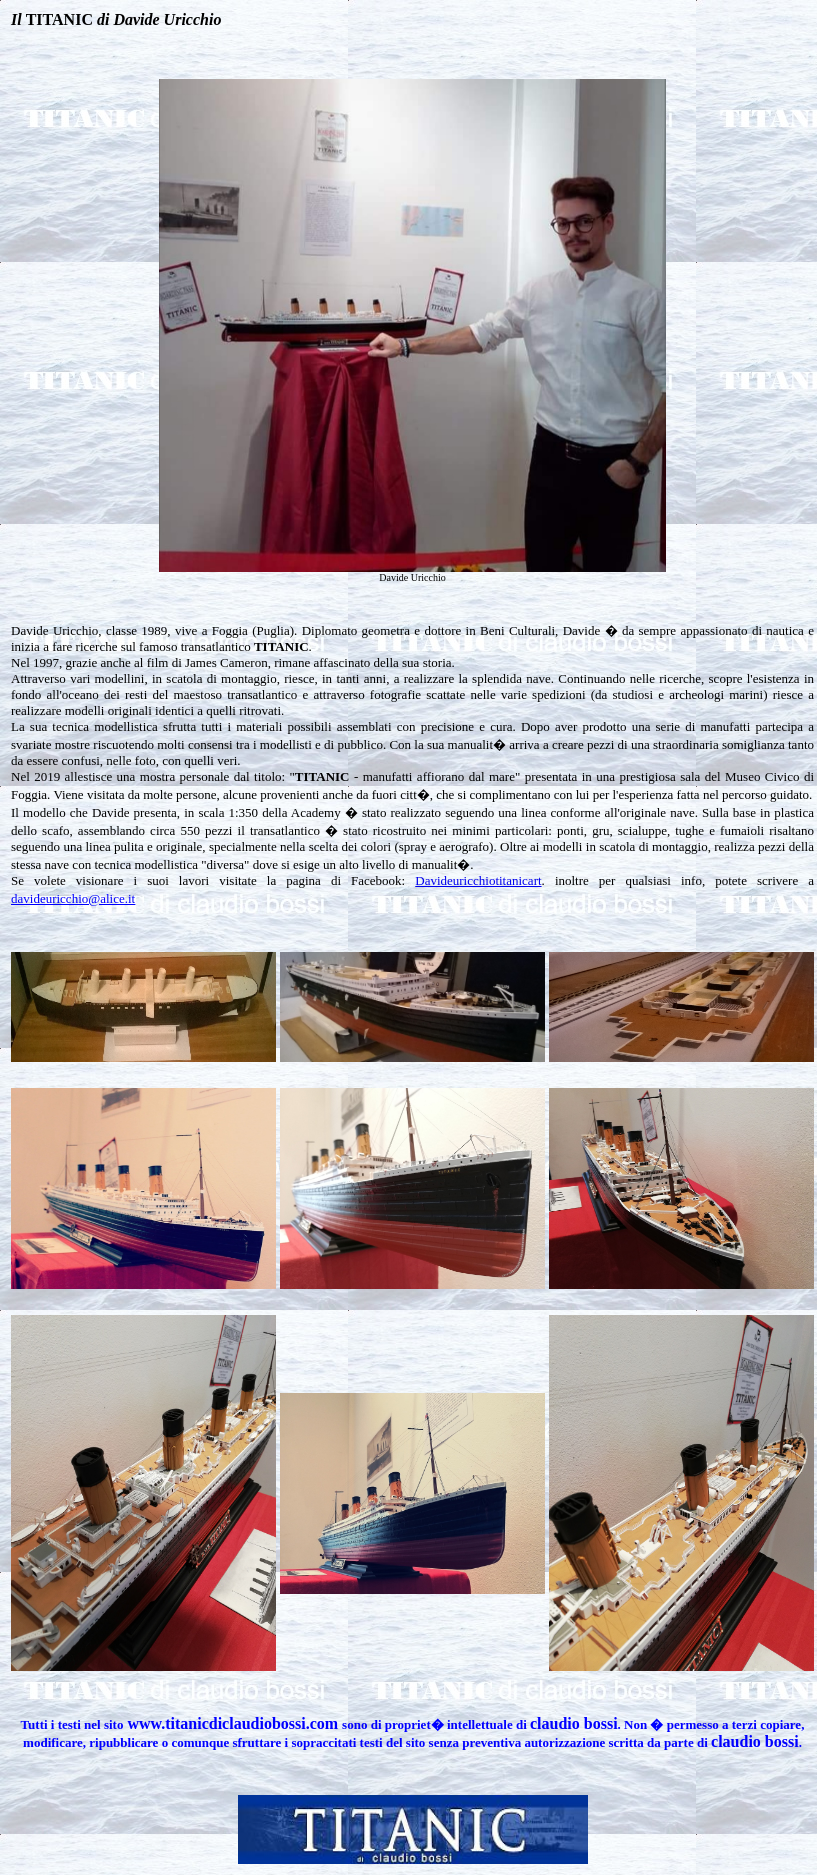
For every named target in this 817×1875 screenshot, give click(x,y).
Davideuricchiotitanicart (478, 880)
